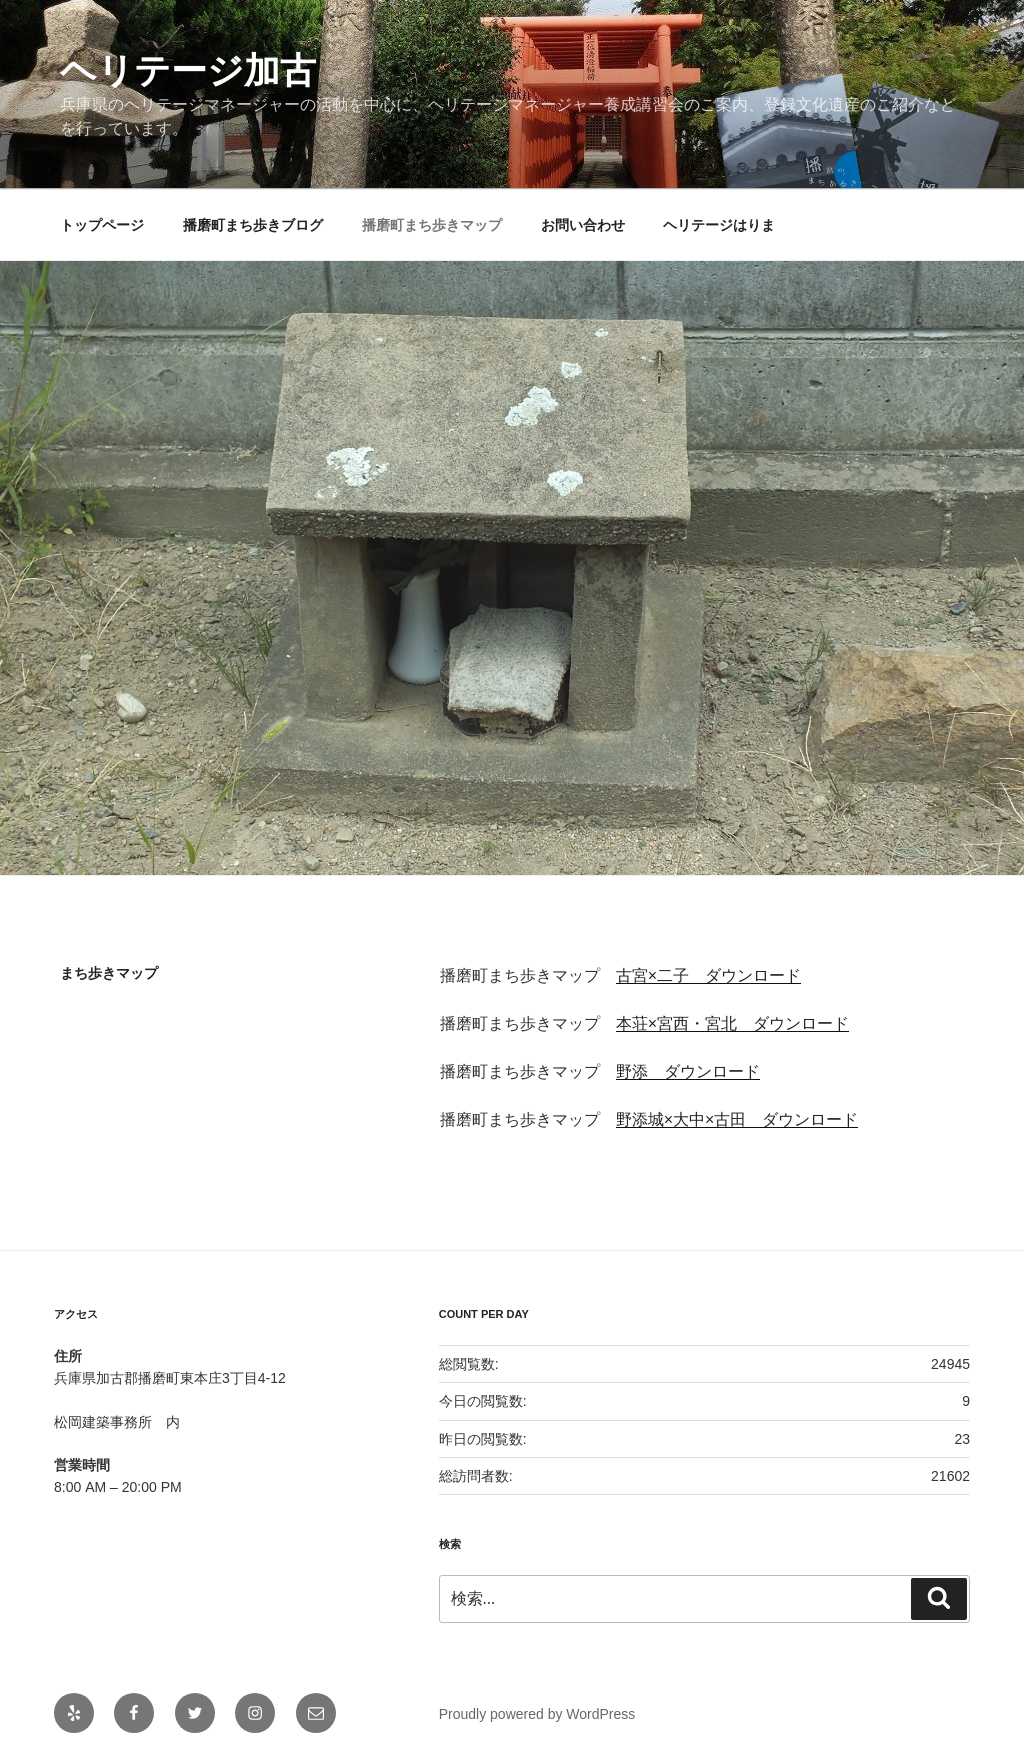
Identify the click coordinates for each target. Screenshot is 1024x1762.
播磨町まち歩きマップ (432, 225)
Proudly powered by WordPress (537, 1714)
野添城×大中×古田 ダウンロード (737, 1119)
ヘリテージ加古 (188, 70)
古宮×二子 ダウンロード (708, 975)
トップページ (102, 225)
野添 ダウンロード (688, 1071)
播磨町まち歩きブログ (253, 225)
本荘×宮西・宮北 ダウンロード (732, 1023)
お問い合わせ (583, 225)
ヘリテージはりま (719, 225)
